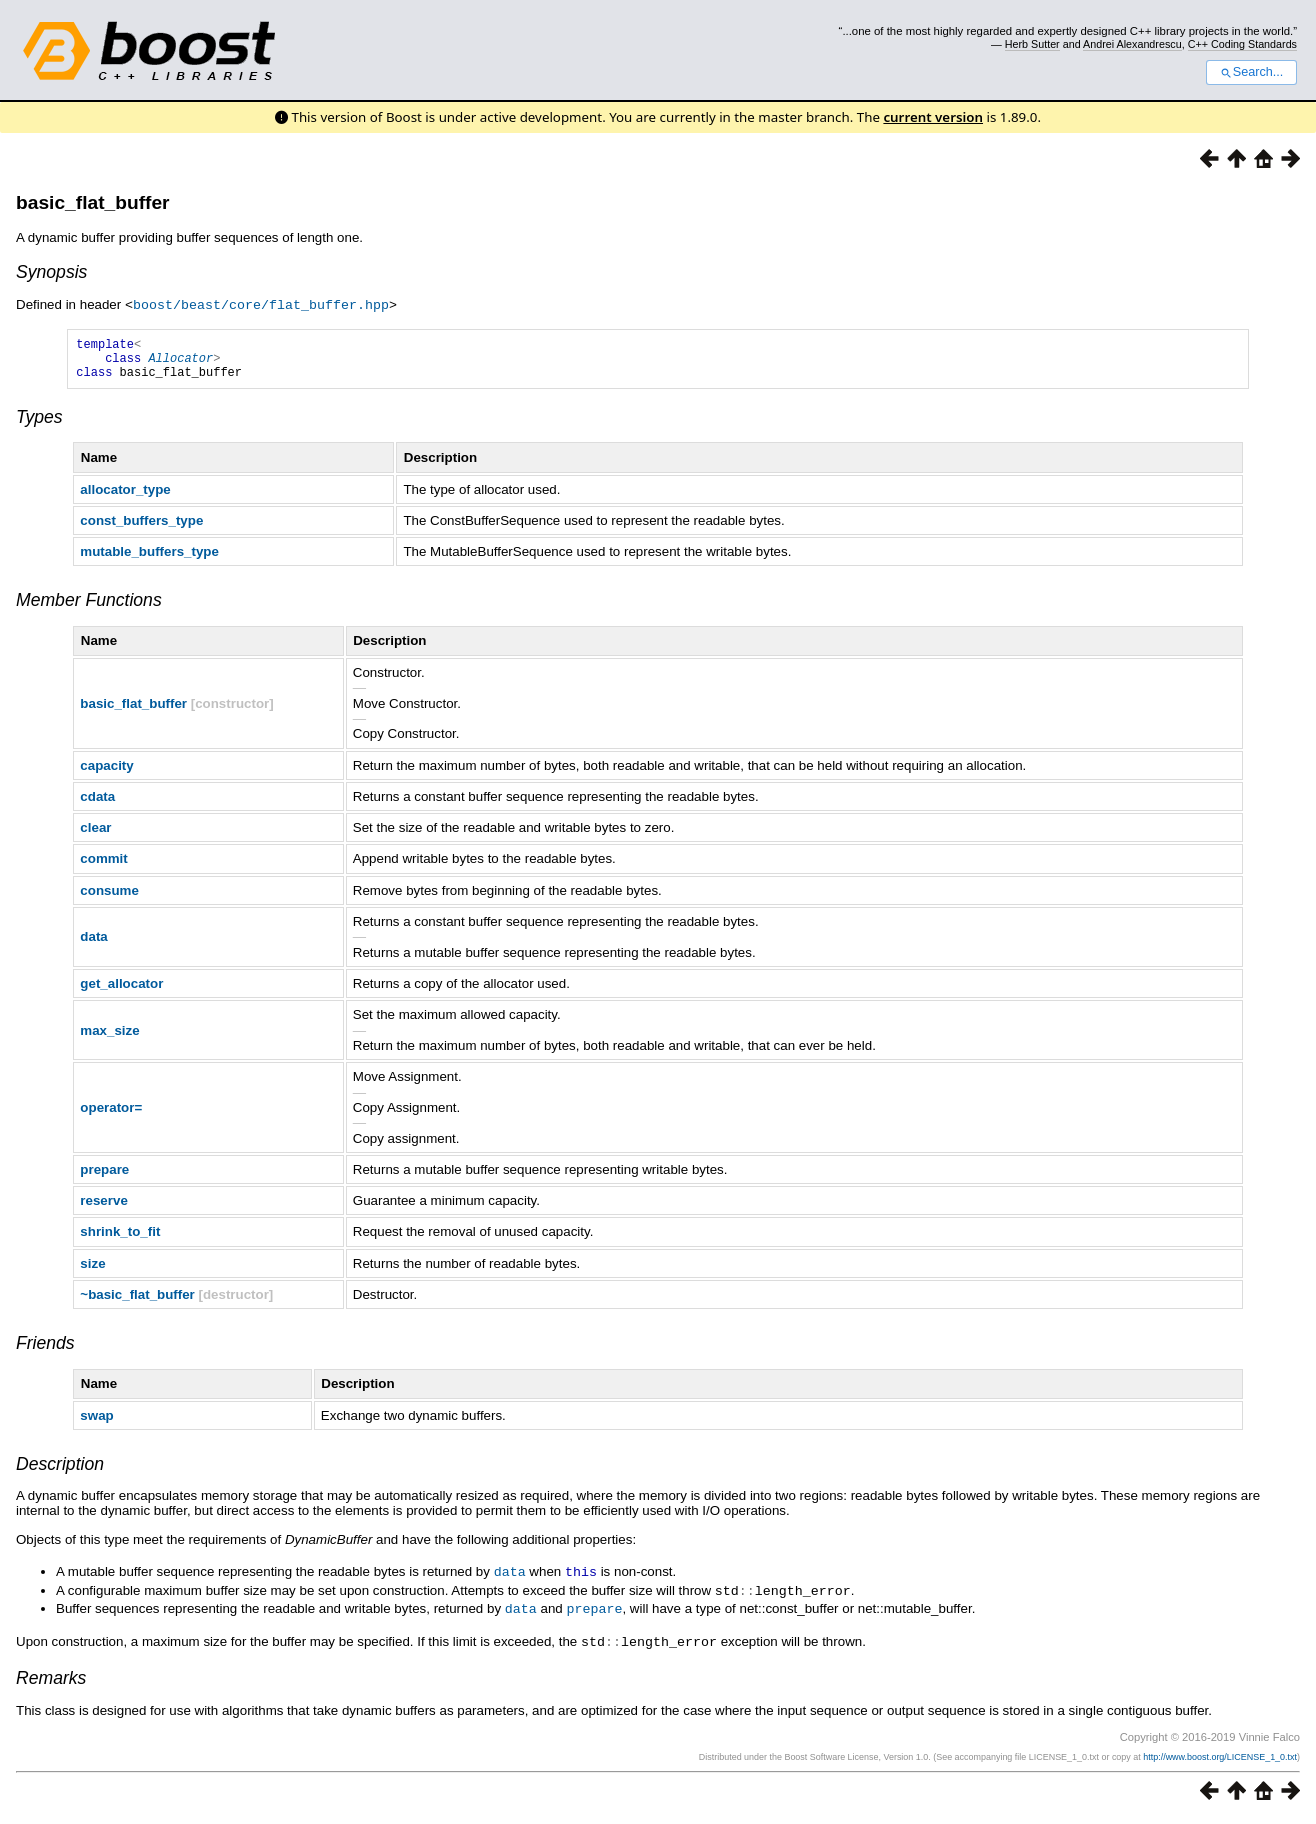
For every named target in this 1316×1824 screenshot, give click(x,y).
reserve (103, 1208)
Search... (1251, 72)
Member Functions (89, 608)
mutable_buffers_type (149, 559)
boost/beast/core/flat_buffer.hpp (261, 304)
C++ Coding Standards (1242, 44)
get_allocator (121, 991)
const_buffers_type (141, 528)
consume (109, 898)
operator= (111, 1115)
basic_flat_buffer (93, 202)
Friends (45, 1351)
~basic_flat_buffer (137, 1302)
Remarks (51, 1682)
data (93, 944)
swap (96, 1423)
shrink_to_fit (120, 1239)
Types (39, 425)
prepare (104, 1177)
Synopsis (51, 272)
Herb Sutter (1032, 44)
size (92, 1271)
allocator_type (125, 497)
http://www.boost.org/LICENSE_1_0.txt (1220, 1761)
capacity (106, 773)
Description (60, 1472)
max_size (109, 1038)
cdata (97, 804)
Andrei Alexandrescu (1132, 44)
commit (103, 866)
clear (95, 835)
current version (933, 117)
